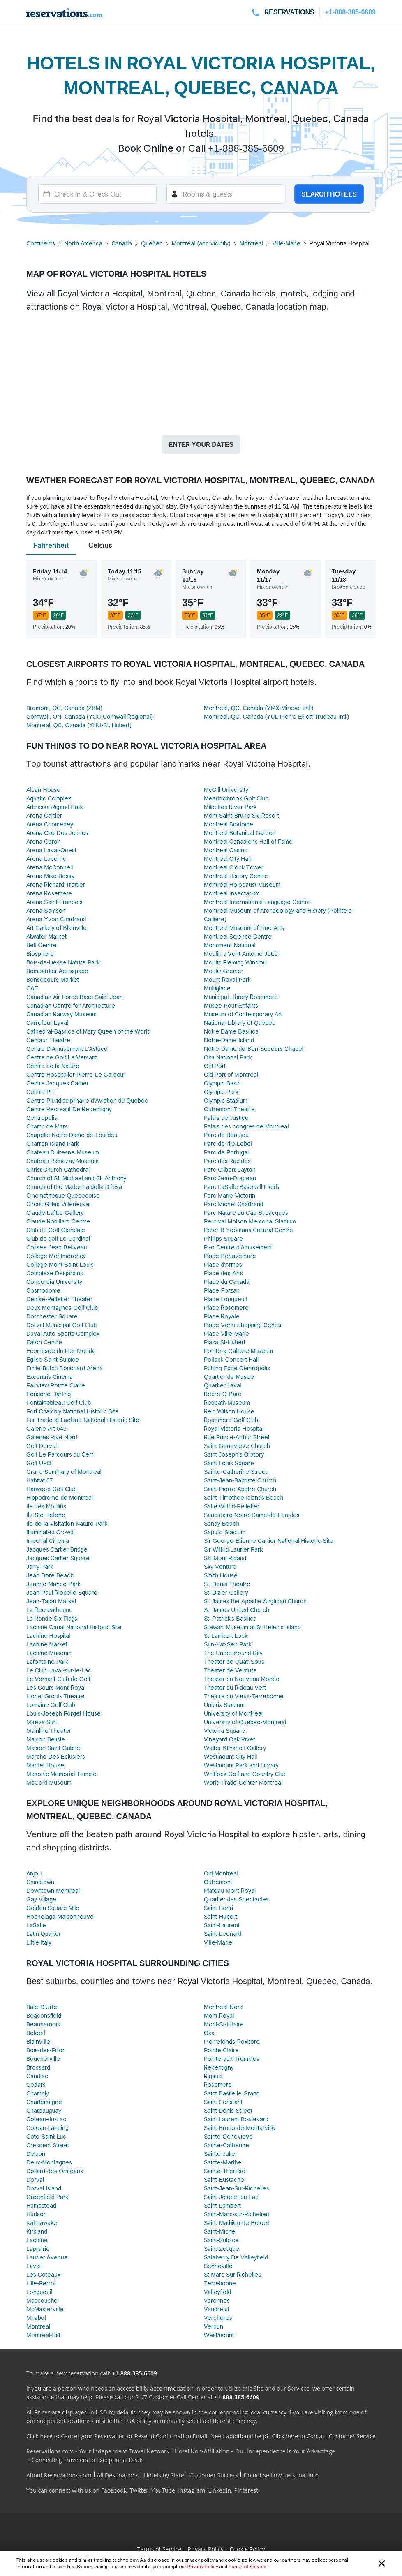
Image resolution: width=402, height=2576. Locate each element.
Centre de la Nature (52, 1065)
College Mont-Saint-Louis (60, 1264)
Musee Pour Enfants (231, 1005)
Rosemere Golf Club (231, 1419)
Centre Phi (40, 1091)
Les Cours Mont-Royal (55, 1687)
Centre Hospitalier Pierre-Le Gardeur (75, 1074)
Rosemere (218, 2084)
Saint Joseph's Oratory (234, 1454)
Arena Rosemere (49, 893)
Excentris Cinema (49, 1376)
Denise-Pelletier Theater (59, 1298)
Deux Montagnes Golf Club (62, 1307)
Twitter (138, 2490)
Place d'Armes (223, 1264)
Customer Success (213, 2475)
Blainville (38, 2041)
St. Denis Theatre (227, 1583)
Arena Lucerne (46, 858)
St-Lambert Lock (225, 1635)
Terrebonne (220, 2283)
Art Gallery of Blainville (56, 927)
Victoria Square (224, 1730)
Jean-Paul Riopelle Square (61, 1592)
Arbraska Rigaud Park (54, 806)
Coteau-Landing (47, 2127)
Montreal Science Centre (238, 936)
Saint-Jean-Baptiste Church (240, 1480)
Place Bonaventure (230, 1255)
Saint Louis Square (229, 1462)
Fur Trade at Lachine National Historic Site (82, 1419)
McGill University (226, 789)
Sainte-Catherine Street (235, 1471)
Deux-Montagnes (49, 2162)
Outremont (218, 1881)
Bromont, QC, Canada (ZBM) (64, 707)
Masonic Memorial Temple (61, 1773)
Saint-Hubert (220, 1916)
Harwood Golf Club (51, 1488)
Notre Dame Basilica (231, 1031)
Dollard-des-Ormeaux (54, 2170)
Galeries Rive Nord (51, 1437)
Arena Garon (43, 841)
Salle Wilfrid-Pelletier (231, 1506)
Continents (40, 243)
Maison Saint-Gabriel (53, 1747)
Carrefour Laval (47, 1022)
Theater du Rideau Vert (235, 1687)
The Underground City (233, 1652)
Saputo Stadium (224, 1531)
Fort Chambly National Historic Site (72, 1411)
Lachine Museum (49, 1652)
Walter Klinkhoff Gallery (235, 1747)
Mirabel (36, 2317)
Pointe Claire (221, 2049)
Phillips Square (223, 1238)
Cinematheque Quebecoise (63, 1195)
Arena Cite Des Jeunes (57, 832)
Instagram (191, 2490)
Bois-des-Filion (46, 2049)
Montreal (251, 243)
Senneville (218, 2265)
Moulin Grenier (223, 970)
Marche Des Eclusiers (55, 1756)
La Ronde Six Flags (51, 1618)
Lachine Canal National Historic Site (74, 1626)
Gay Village (41, 1899)
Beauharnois (43, 2024)
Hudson (36, 2214)
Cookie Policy (247, 2549)
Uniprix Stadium (224, 1704)
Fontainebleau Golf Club (58, 1402)
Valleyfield (217, 2291)
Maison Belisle (45, 1739)
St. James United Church (236, 1609)
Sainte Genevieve (228, 2136)
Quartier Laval (223, 1385)
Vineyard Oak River (229, 1739)
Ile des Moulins (46, 1506)
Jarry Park (39, 1566)
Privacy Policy (202, 2566)
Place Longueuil (225, 1298)
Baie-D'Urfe (41, 2006)
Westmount (219, 2334)
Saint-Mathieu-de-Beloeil (237, 2222)
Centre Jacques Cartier (57, 1083)
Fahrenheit (51, 545)
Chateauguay (43, 2110)
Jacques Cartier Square (58, 1557)
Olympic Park (221, 1091)
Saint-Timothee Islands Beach (243, 1497)
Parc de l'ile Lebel (228, 1143)
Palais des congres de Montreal (246, 1126)
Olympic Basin (222, 1083)
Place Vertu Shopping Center (243, 1324)
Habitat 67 (39, 1480)
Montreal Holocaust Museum (242, 884)
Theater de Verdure (230, 1670)
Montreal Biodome (228, 824)
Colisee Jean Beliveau (56, 1247)
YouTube (163, 2490)
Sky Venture (220, 1566)
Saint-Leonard (223, 1933)
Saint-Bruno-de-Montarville (239, 2127)
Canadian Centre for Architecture (70, 1005)
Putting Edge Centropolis (237, 1367)
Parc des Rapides (227, 1160)
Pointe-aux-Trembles (231, 2058)
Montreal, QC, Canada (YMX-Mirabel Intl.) (258, 707)
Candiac (37, 2075)
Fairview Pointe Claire (55, 1385)
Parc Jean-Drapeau (230, 1178)
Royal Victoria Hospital (233, 1428)
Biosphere (40, 953)
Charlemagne (44, 2101)
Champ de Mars (47, 1126)
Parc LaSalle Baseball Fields (242, 1186)
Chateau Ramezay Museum (62, 1160)
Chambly (37, 2093)
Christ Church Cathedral (58, 1169)
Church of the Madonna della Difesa (74, 1186)
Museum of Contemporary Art (243, 1014)
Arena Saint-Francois (54, 901)
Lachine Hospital (48, 1635)
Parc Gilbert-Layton (230, 1169)
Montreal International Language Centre (257, 901)
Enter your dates (201, 444)
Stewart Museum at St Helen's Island (252, 1626)
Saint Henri (218, 1907)
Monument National (230, 944)
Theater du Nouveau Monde (242, 1678)
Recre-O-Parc (222, 1393)
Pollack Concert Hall (231, 1359)
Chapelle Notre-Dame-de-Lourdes (71, 1134)
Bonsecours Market (52, 979)
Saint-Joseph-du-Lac (231, 2196)
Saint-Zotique (221, 2248)
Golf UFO (38, 1462)
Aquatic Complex (48, 798)
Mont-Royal (219, 2015)
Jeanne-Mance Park (53, 1583)
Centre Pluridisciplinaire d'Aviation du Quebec (87, 1100)
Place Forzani (222, 1290)
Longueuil (39, 2291)
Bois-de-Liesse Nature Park (62, 962)
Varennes (217, 2300)
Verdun (213, 2326)
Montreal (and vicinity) (201, 243)
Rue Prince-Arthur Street (237, 1437)
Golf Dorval (41, 1445)
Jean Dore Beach (50, 1575)
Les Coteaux (43, 2274)
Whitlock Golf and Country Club (245, 1773)
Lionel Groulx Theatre (55, 1696)
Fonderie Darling (48, 1393)
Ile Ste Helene (45, 1514)
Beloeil (35, 2032)
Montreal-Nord (223, 2006)
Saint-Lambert (222, 2205)
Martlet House (45, 1765)
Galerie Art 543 (46, 1428)
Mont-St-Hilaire (224, 2024)
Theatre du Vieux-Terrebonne (244, 1696)
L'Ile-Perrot (41, 2283)
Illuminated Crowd (50, 1531)
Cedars (36, 2084)
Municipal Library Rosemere (241, 996)
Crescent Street (47, 2144)
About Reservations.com (59, 2475)
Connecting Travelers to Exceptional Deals (88, 2460)
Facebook (114, 2490)
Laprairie (38, 2248)
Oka (209, 2032)
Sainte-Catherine (226, 2144)
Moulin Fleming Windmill (235, 962)
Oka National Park (228, 1057)
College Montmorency (56, 1255)
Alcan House (43, 789)
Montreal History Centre (236, 875)
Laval (33, 2265)
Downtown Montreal (53, 1890)
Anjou (34, 1873)
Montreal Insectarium (232, 893)
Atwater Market (46, 936)
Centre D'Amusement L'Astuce (67, 1048)
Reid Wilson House (229, 1411)
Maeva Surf (41, 1721)
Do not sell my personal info (281, 2475)
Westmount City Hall (230, 1756)
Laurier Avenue (47, 2257)
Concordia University (54, 1281)
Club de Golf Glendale (55, 1229)
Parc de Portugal (226, 1152)
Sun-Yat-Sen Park (227, 1644)
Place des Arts (223, 1273)
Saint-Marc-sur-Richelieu (236, 2214)
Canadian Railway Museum (61, 1014)
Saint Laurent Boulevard (236, 2119)
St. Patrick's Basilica (230, 1618)
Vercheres (218, 2317)
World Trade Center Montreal (243, 1782)
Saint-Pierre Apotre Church (240, 1488)
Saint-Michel (220, 2231)
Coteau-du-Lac (46, 2119)
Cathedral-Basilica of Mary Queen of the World (88, 1031)
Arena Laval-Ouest (51, 849)
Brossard (38, 2067)
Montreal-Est (43, 2334)
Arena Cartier (44, 815)
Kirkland (36, 2231)
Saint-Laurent (222, 1925)
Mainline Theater (48, 1730)
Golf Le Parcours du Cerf (59, 1454)
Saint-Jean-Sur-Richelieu (237, 2188)
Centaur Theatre (48, 1039)
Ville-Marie (286, 243)
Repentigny (219, 2067)
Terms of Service (247, 2566)
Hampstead (41, 2205)
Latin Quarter (43, 1933)
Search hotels (329, 194)
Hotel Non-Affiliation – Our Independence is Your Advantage (255, 2451)
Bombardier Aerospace (57, 970)
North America (83, 243)
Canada (121, 243)
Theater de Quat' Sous (234, 1661)
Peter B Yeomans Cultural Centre (248, 1229)
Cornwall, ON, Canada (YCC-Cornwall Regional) (89, 716)
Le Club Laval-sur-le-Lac (58, 1670)
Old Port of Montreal (231, 1074)
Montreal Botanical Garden (240, 832)
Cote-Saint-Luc (46, 2136)
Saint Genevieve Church (237, 1445)
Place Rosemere (226, 1307)
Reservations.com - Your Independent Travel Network (97, 2451)
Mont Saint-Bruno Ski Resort (241, 815)
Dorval (35, 2179)
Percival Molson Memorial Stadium (250, 1221)
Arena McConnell (49, 867)
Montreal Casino (226, 849)
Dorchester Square (52, 1316)
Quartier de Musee (229, 1376)
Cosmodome (43, 1290)
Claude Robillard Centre (58, 1221)
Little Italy (38, 1942)
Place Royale (222, 1316)
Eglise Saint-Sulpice (52, 1359)
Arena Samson (46, 910)
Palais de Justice (226, 1117)
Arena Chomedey (49, 824)
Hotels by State (164, 2475)
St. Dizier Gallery (226, 1592)
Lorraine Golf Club (50, 1704)
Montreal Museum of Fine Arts (244, 927)
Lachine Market (46, 1644)
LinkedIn (219, 2490)
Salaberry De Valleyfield (236, 2257)
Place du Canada (227, 1281)
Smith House (221, 1575)
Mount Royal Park (227, 979)
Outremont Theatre (229, 1108)
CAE (32, 988)
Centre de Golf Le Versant (61, 1057)
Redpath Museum (227, 1402)
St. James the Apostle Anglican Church (255, 1601)
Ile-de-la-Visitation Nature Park (66, 1523)
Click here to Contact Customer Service (323, 2436)
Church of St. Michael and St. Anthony (76, 1178)
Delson (35, 2153)
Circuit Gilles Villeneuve (58, 1203)
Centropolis (41, 1117)
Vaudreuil (216, 2308)
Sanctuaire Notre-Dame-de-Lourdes (252, 1514)
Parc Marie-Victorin (229, 1195)
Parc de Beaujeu (226, 1134)
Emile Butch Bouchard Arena (64, 1367)
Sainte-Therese (224, 2170)
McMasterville (45, 2308)
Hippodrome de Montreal (59, 1497)
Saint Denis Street (228, 2110)
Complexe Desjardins (54, 1273)
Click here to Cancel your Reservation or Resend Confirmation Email (116, 2436)
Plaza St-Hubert (224, 1342)
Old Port (215, 1065)
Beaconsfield (43, 2015)
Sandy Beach (221, 1523)
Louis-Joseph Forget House (63, 1713)
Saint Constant (223, 2101)
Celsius (100, 545)
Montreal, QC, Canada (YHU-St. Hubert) (79, 724)
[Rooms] (225, 194)
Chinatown (40, 1881)
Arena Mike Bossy (50, 875)
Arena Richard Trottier (55, 884)
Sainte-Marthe (222, 2162)
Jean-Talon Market (51, 1601)
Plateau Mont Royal (230, 1890)
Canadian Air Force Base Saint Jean (74, 996)
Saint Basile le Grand (232, 2093)
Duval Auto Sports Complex (62, 1333)
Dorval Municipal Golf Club (61, 1324)
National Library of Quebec (239, 1022)
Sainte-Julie (219, 2153)
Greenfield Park (47, 2196)
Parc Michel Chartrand (233, 1203)
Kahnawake (41, 2222)
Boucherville (43, 2058)
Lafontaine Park (47, 1661)
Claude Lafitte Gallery (55, 1212)
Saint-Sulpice (221, 2239)
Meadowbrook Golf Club (236, 798)
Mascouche (42, 2300)
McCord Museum (49, 1782)
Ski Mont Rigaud (225, 1557)
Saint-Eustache (224, 2179)
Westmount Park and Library (241, 1765)
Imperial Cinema (47, 1540)
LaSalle (36, 1925)
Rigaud (213, 2075)
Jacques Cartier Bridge (57, 1549)
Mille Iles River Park (230, 806)
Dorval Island (43, 2188)
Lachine (37, 2239)
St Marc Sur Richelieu (232, 2274)
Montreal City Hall (227, 858)
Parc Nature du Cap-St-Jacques (246, 1212)
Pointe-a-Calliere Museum (238, 1350)
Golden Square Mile (52, 1907)
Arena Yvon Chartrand (56, 919)
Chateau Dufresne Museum (62, 1152)
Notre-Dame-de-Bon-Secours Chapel (253, 1048)
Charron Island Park (52, 1143)
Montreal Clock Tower (233, 867)
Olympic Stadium (225, 1100)
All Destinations (118, 2475)
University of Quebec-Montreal (245, 1721)
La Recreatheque (49, 1609)
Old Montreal (221, 1873)
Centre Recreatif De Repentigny (69, 1108)
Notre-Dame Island (229, 1039)
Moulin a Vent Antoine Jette (241, 953)
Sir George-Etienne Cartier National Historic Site (268, 1540)
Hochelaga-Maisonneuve (60, 1916)
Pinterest (246, 2490)
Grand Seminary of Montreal (64, 1471)
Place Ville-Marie (226, 1333)
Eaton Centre (44, 1342)
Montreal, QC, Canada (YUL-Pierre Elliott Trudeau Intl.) (276, 716)
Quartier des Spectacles (236, 1899)
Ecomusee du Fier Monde (61, 1350)
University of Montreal (233, 1713)
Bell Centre (41, 944)
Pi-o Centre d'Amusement (238, 1247)
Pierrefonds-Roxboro (232, 2041)
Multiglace (217, 988)
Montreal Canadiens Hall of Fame (248, 841)
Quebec (151, 243)
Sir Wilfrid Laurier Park (233, 1549)
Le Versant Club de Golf (58, 1678)
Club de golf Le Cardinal (58, 1238)
